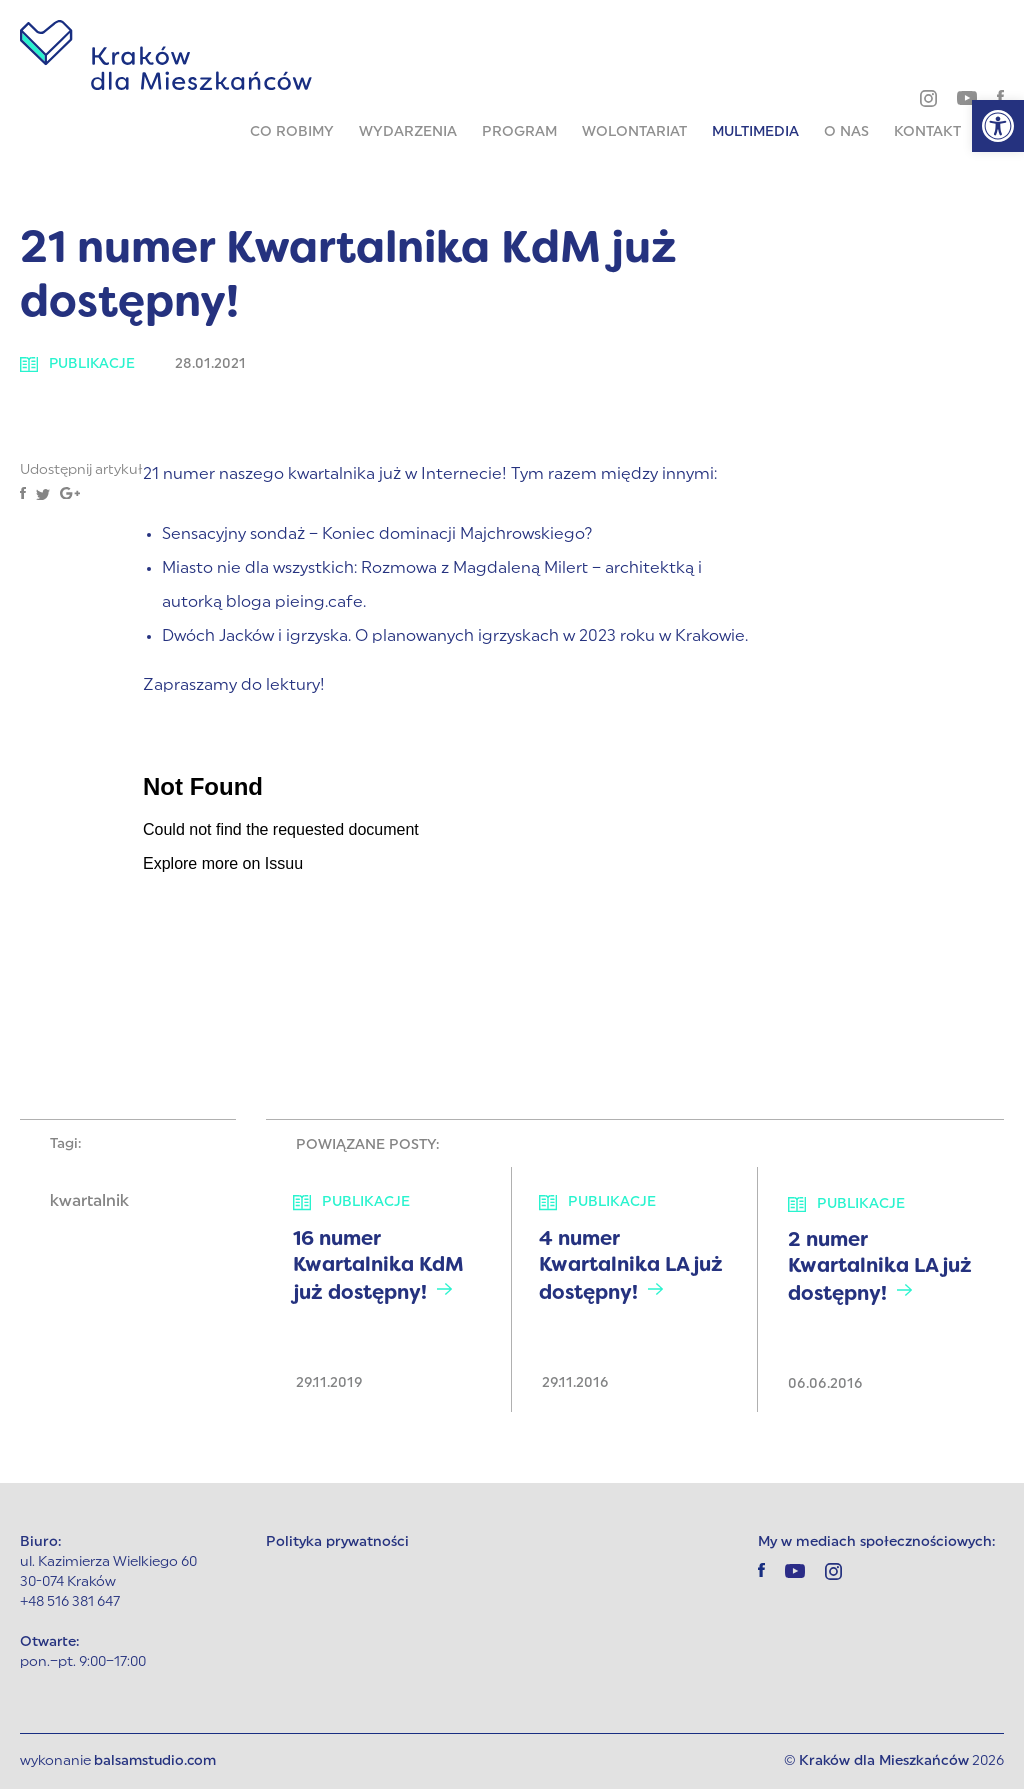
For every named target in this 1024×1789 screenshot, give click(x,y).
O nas (846, 132)
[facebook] (1000, 97)
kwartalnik (89, 1202)
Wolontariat (634, 132)
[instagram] (928, 98)
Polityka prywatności (337, 1542)
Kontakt (927, 132)
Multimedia (755, 132)
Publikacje (78, 364)
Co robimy (292, 132)
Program (519, 132)
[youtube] (967, 97)
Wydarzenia (408, 132)
